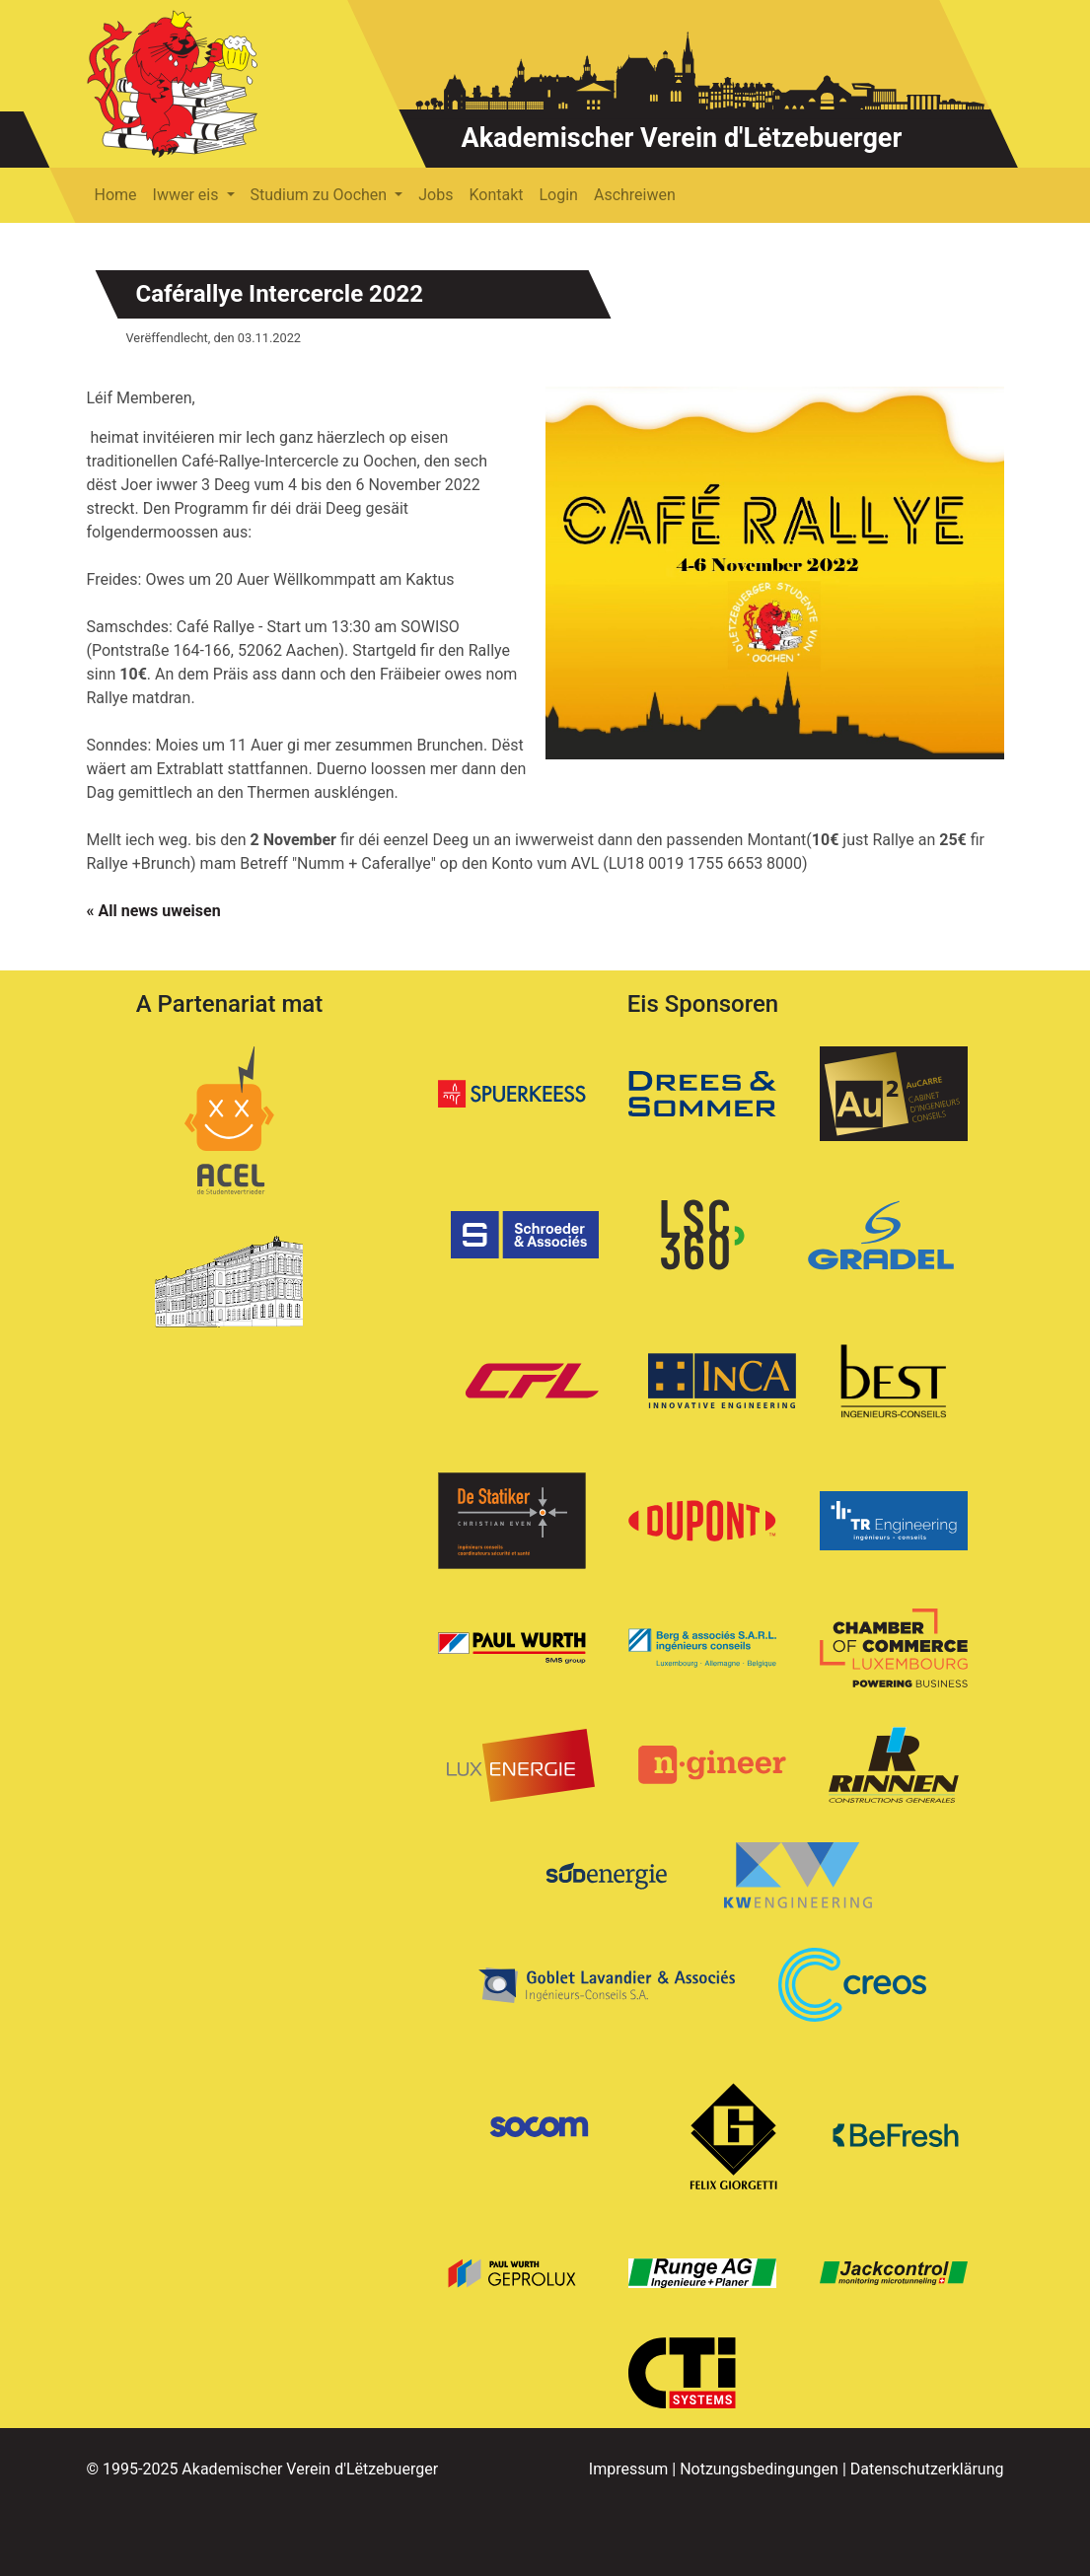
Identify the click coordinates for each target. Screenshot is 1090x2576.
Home (116, 194)
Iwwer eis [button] (188, 194)
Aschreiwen (635, 194)
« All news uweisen (154, 910)
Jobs (435, 194)
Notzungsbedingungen (759, 2469)
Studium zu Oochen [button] (321, 194)
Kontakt (496, 194)
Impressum (629, 2469)
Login (559, 194)
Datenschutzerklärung (927, 2469)
